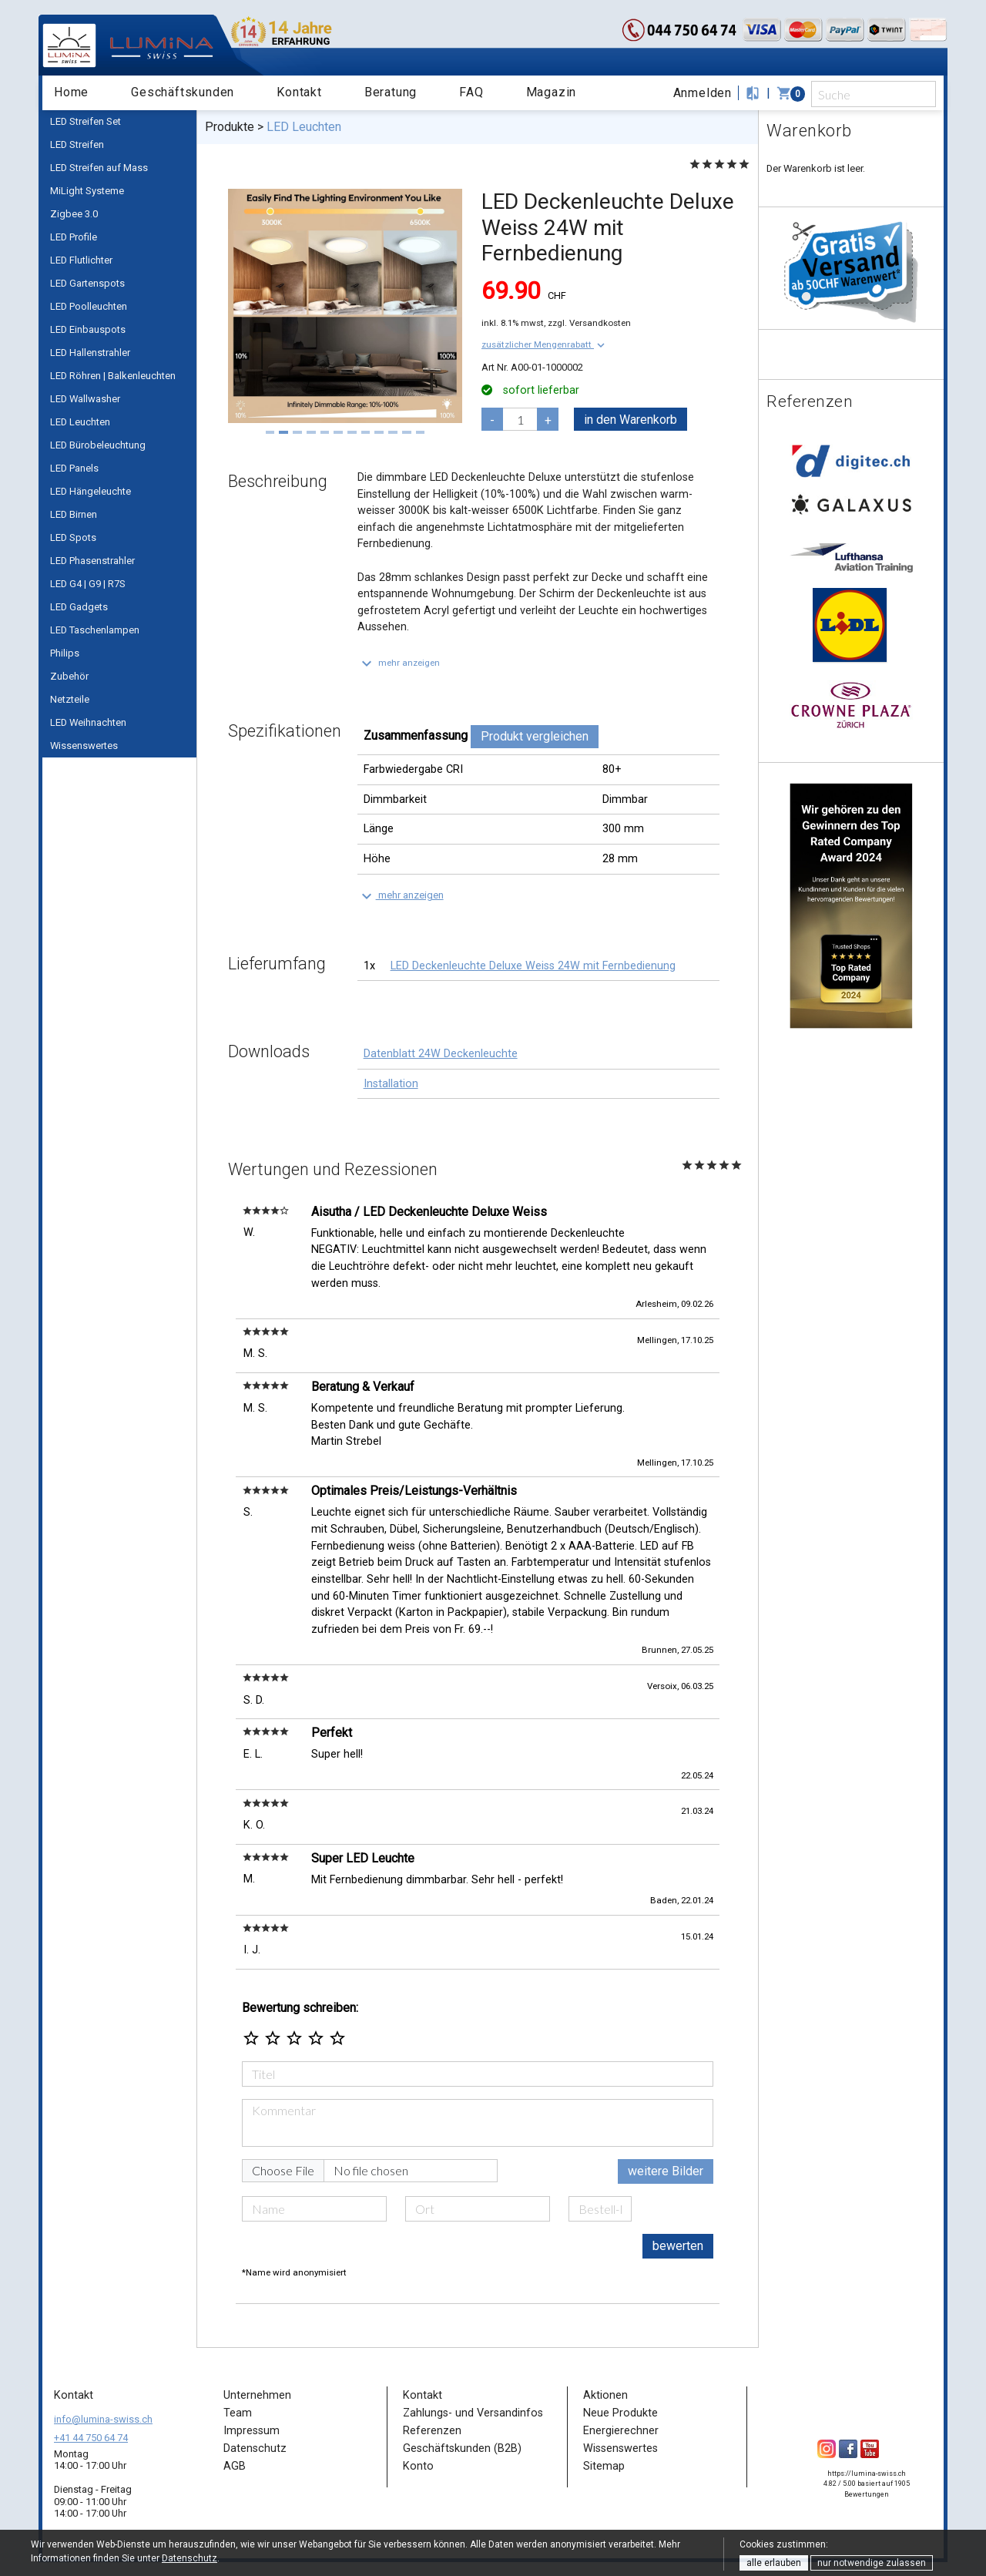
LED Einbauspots (88, 329)
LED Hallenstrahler (90, 352)
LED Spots (73, 537)
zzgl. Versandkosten (589, 322)
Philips (64, 653)
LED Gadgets (79, 607)
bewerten (677, 2245)
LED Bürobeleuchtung (98, 445)
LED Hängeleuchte (90, 491)
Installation (391, 1083)
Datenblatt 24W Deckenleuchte (441, 1053)
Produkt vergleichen (535, 736)
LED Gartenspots (87, 283)
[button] (544, 344)
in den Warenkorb (630, 419)
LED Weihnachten (88, 722)
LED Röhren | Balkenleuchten (113, 375)
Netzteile (69, 699)
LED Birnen (73, 514)
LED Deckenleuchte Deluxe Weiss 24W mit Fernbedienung (533, 965)
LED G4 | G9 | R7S (88, 583)
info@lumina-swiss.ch (103, 2419)
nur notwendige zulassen (871, 2563)
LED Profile (73, 237)
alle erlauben (773, 2563)
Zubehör (69, 676)
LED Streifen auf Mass (99, 167)
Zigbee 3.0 (74, 214)
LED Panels (74, 468)
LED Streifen (77, 144)
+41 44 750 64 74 (91, 2437)
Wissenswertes (84, 745)
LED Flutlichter (81, 260)
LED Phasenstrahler (92, 560)
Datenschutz (189, 2558)
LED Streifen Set (85, 121)
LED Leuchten (80, 422)
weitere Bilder (665, 2171)
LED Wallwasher (85, 399)
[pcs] (520, 419)
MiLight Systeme (87, 190)
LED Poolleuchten (88, 306)
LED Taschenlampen (94, 630)
